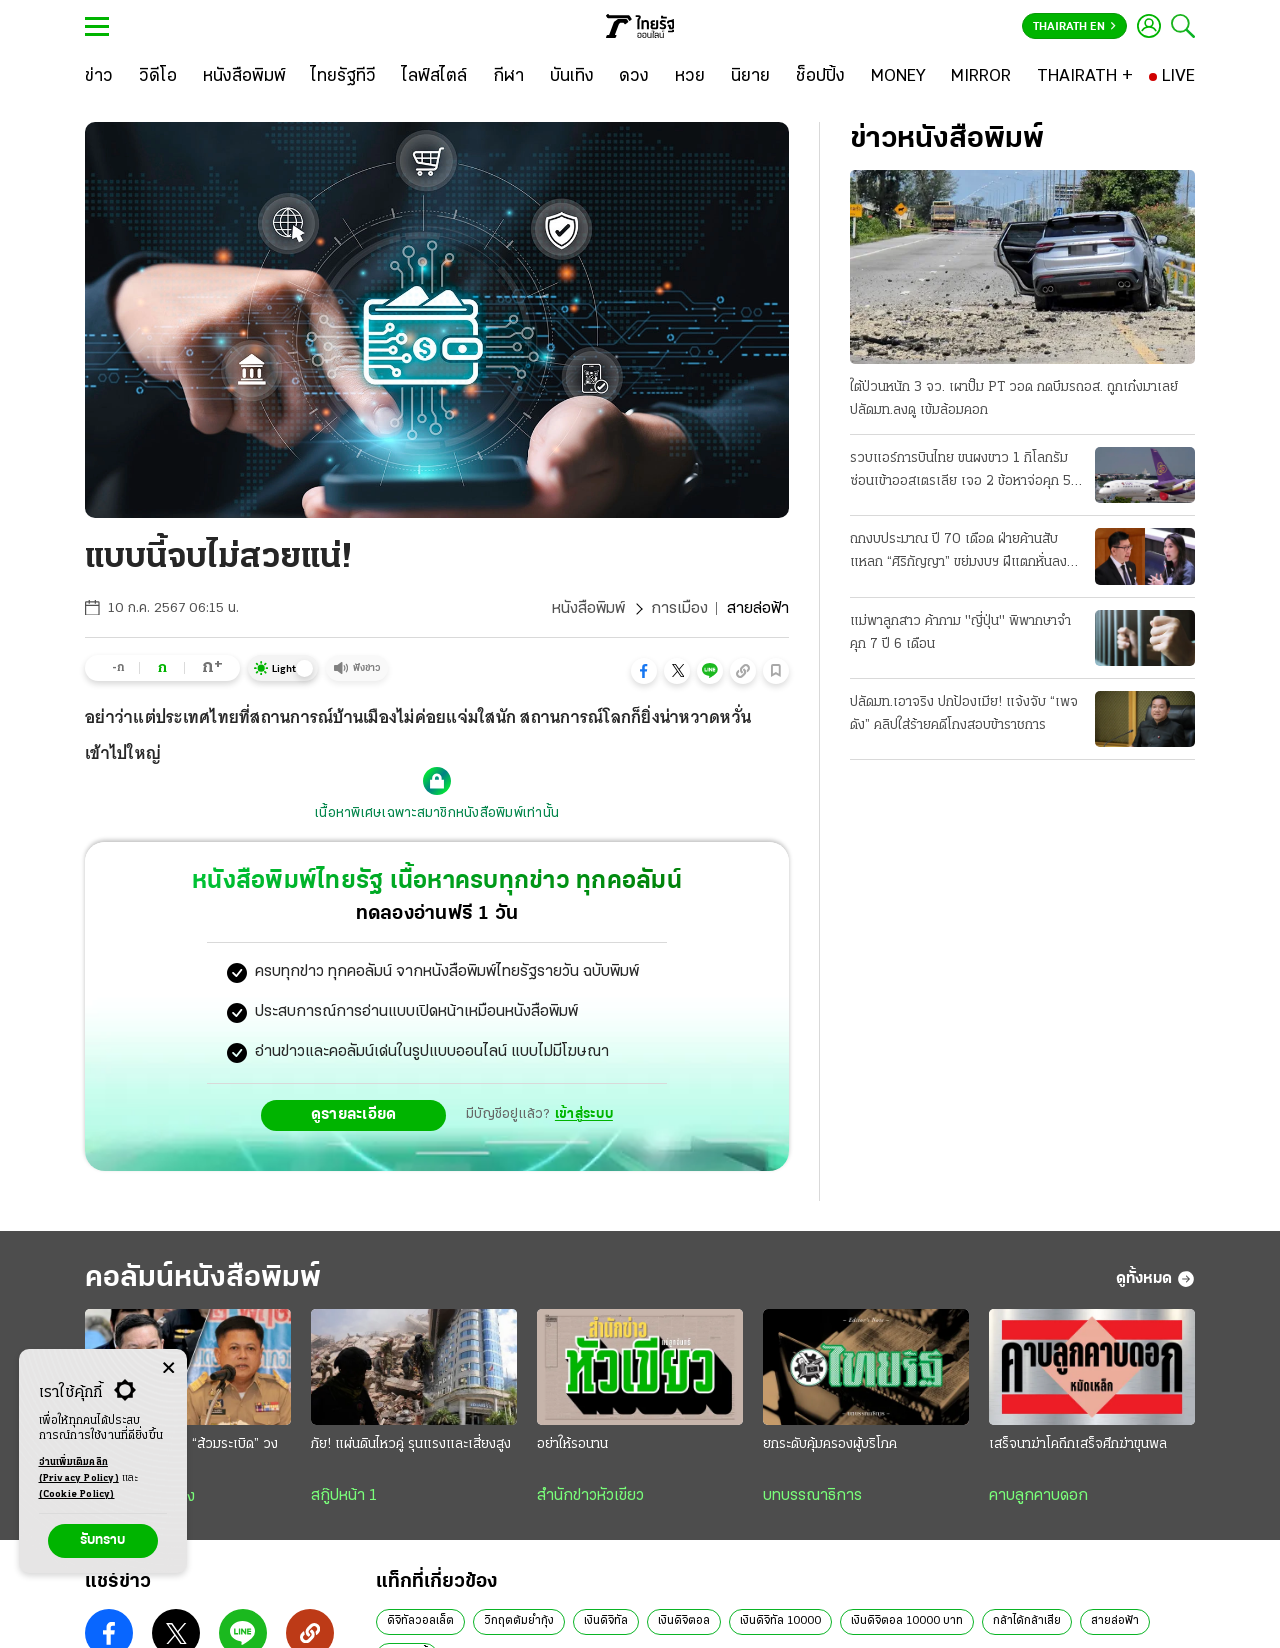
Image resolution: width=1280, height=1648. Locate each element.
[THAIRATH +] (1085, 77)
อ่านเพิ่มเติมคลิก (79, 1472)
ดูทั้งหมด (1155, 1279)
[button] (644, 671)
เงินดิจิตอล (684, 1621)
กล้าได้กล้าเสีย (1027, 1621)
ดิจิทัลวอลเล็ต (420, 1621)
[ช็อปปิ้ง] (820, 77)
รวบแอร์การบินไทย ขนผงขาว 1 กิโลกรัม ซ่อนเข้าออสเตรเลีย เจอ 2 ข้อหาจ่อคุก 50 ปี (965, 472)
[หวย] (690, 77)
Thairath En (1074, 27)
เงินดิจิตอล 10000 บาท (907, 1621)
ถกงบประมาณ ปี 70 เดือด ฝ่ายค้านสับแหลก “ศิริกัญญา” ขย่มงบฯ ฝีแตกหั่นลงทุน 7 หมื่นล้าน (966, 553)
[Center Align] (168, 1368)
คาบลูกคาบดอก (1038, 1496)
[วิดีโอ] (158, 77)
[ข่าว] (99, 77)
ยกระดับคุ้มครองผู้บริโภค (830, 1444)
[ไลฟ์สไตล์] (434, 77)
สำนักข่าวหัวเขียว (590, 1496)
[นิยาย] (750, 77)
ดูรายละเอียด (354, 1115)
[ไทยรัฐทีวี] (343, 77)
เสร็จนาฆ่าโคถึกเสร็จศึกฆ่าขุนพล (1078, 1444)
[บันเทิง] (572, 77)
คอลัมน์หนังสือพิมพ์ (203, 1278)
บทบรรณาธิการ (812, 1496)
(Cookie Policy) (77, 1494)
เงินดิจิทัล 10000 (780, 1621)
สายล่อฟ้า (1115, 1621)
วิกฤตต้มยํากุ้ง (519, 1621)
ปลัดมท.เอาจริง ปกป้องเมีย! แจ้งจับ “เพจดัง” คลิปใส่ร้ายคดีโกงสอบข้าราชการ (964, 714)
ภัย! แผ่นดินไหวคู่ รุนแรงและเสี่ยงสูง (411, 1444)
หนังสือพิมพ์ (588, 609)
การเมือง (679, 609)
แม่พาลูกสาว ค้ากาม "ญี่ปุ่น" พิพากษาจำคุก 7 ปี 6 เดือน (960, 633)
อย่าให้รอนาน (572, 1444)
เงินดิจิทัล (606, 1621)
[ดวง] (634, 77)
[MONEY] (898, 77)
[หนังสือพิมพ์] (244, 77)
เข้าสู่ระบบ (584, 1114)
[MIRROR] (981, 77)
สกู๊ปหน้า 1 (344, 1496)
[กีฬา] (508, 77)
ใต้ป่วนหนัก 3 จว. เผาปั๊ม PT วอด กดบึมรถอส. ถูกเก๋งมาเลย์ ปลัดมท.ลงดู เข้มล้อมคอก (1014, 399)
